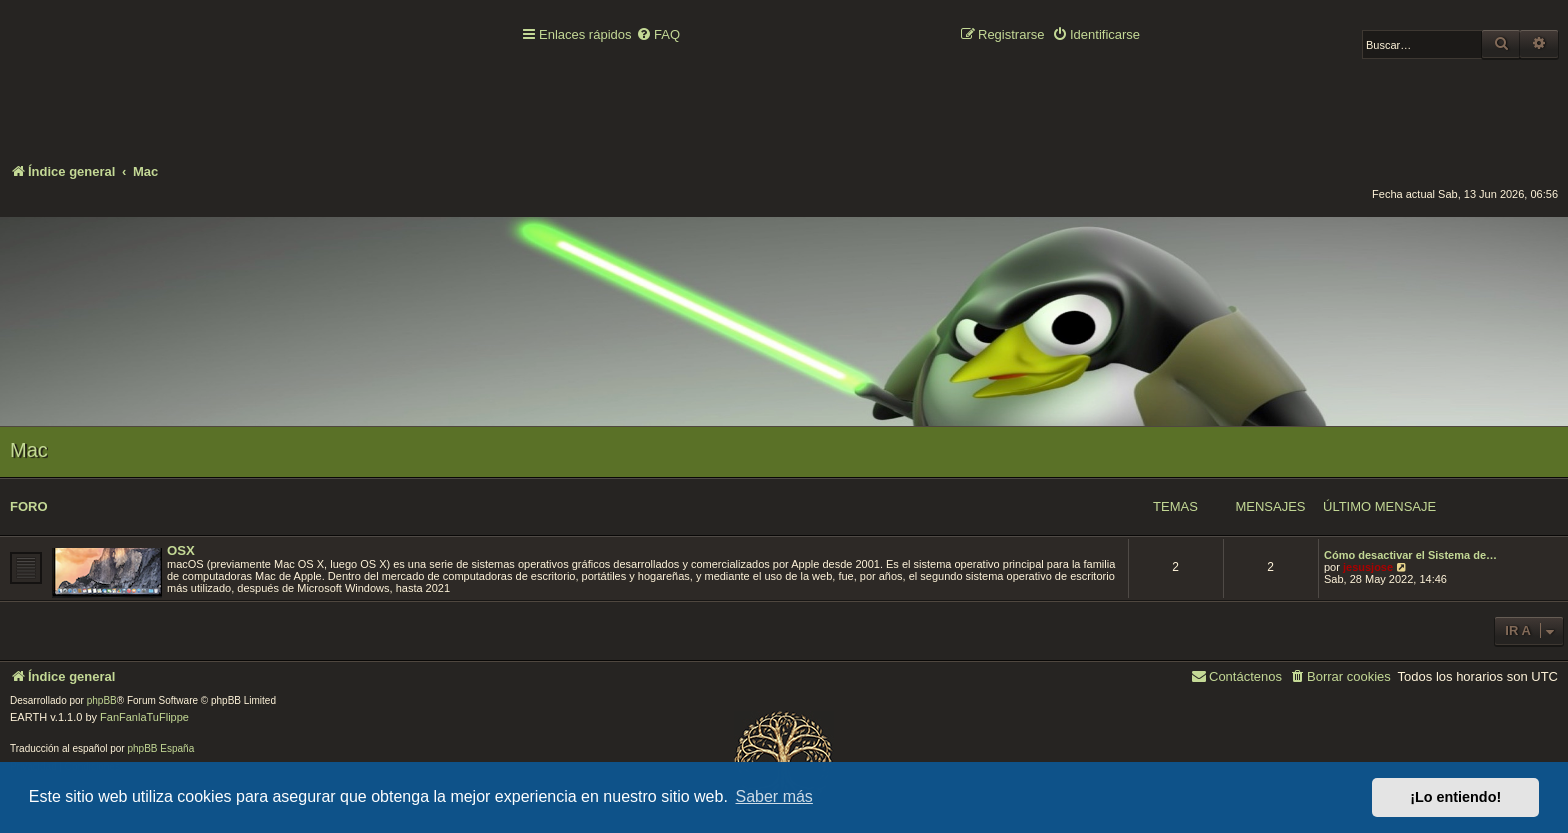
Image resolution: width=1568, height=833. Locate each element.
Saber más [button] (774, 796)
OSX (181, 550)
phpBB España (160, 748)
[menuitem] (658, 35)
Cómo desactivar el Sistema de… (1410, 555)
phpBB (102, 700)
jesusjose (1368, 567)
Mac (29, 450)
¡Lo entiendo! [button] (1455, 797)
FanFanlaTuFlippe (144, 717)
